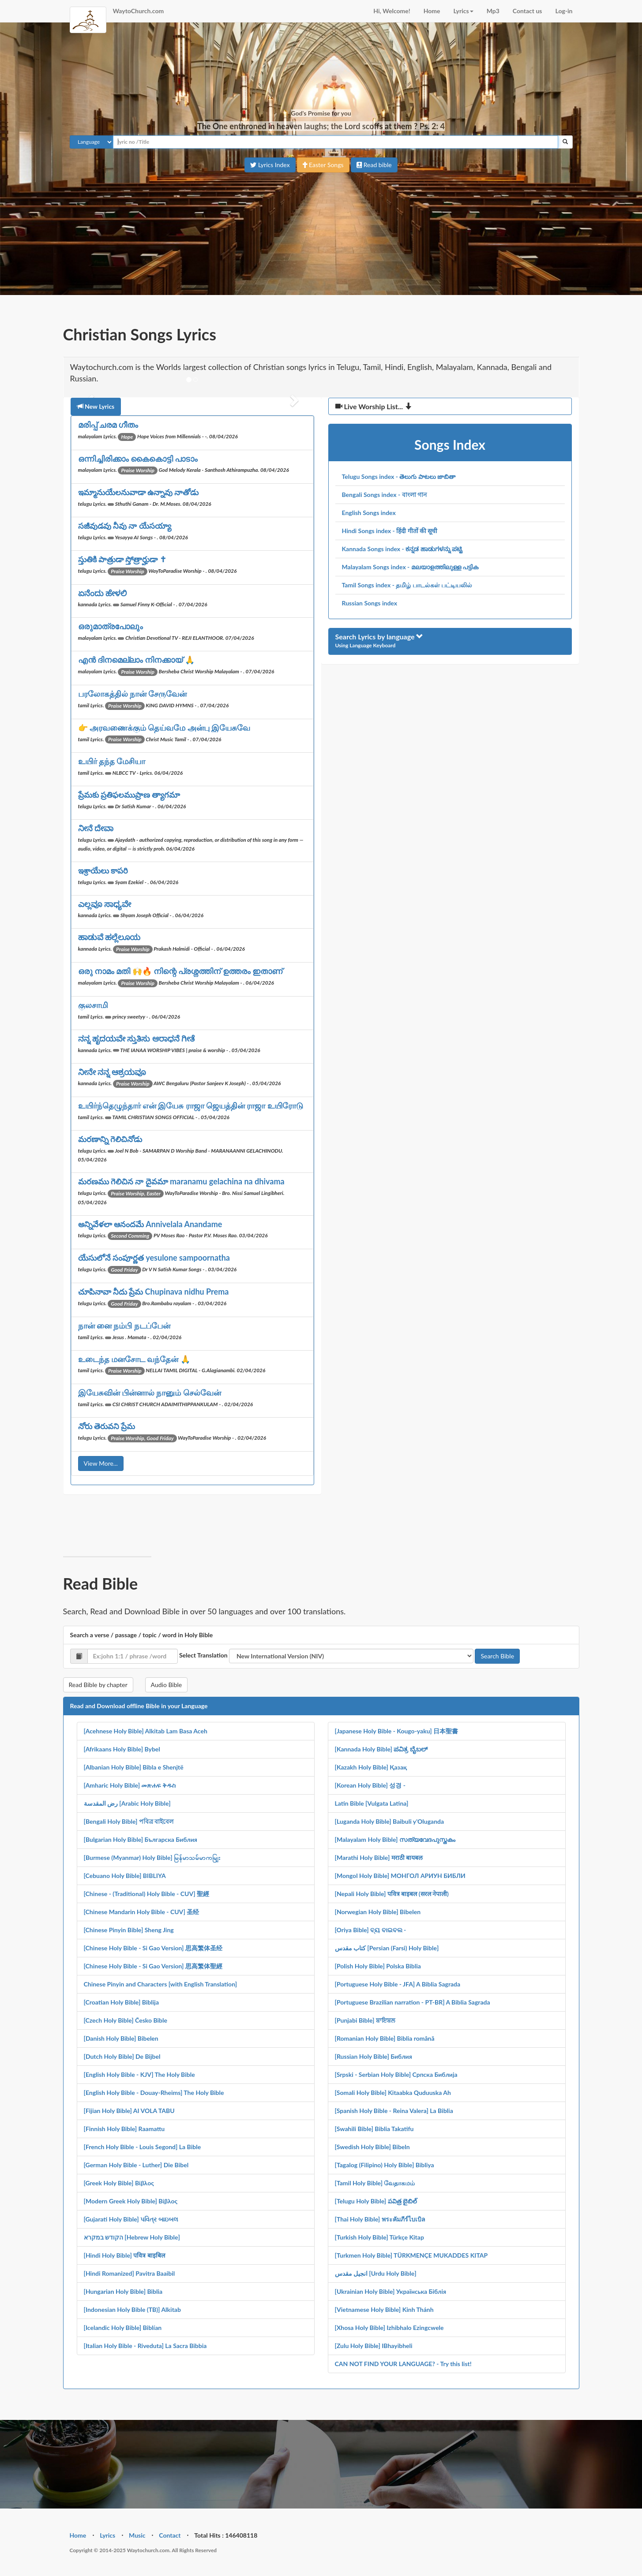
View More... (101, 1463)
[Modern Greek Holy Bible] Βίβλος (131, 2201)
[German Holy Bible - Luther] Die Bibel (136, 2165)
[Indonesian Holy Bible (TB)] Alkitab (132, 2309)
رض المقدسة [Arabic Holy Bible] (127, 1803)
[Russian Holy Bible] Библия (373, 2056)
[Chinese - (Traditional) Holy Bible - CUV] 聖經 (147, 1893)
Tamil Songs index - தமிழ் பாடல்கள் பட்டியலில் (407, 585)
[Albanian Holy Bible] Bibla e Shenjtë (134, 1767)
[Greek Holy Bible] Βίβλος (119, 2183)
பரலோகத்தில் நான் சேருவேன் (132, 693)
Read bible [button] (374, 164)
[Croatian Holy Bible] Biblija (121, 2002)
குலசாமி (93, 1005)
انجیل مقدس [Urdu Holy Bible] (376, 2273)
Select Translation (203, 1655)
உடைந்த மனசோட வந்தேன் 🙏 (134, 1359)
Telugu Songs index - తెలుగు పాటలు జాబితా (399, 476)
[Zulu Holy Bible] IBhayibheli (374, 2345)
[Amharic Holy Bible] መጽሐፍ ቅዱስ (130, 1785)
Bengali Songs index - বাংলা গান (384, 494)
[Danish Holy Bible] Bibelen (121, 2038)
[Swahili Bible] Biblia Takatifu (374, 2128)
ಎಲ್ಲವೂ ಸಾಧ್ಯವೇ (104, 904)
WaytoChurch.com (138, 11)
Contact (169, 2535)
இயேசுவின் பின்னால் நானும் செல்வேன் (149, 1392)
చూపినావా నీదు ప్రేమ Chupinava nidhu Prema (153, 1291)
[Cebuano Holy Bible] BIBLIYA (125, 1875)
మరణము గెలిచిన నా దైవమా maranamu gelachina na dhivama (181, 1181)
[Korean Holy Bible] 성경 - (370, 1785)
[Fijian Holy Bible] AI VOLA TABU (129, 2110)
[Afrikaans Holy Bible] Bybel (122, 1749)
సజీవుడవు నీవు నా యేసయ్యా (124, 525)
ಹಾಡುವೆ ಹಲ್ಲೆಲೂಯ (109, 937)
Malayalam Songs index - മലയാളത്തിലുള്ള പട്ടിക (410, 567)
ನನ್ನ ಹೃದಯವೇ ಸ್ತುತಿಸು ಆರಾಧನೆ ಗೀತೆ (136, 1038)
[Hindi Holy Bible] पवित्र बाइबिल (124, 2255)
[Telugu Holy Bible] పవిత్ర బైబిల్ (376, 2201)
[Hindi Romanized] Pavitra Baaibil (129, 2273)
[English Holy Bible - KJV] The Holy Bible (139, 2074)
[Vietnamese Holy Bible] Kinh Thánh (384, 2309)
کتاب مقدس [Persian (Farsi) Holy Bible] (387, 1948)
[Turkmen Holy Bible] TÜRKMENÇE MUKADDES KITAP (411, 2255)
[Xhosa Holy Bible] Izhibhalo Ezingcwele (389, 2327)
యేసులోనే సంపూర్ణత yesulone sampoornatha (154, 1257)
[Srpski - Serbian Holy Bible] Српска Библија (396, 2074)
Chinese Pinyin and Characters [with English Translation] (160, 1984)
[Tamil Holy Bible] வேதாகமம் (375, 2183)
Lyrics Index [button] (269, 164)
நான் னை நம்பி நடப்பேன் (124, 1325)
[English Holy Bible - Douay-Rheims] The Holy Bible (154, 2092)
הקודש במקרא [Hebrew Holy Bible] (132, 2237)
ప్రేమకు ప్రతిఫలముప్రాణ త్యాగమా (129, 794)
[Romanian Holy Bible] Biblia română (385, 2038)
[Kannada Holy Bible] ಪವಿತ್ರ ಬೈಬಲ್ (381, 1749)
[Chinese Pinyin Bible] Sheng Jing (129, 1930)
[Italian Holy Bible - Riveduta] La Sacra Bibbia (145, 2345)
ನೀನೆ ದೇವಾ (95, 828)
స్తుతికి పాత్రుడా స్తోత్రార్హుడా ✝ (122, 559)
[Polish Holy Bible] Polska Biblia (378, 1966)
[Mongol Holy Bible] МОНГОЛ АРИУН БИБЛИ (400, 1875)
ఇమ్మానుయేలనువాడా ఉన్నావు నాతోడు (138, 492)
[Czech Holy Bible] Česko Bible (125, 2020)
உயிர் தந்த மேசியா (112, 761)
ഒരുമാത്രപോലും (110, 626)
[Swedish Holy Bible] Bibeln (372, 2146)
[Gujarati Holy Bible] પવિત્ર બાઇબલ (131, 2219)
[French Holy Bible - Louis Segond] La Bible (142, 2146)
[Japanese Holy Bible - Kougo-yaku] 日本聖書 (396, 1731)
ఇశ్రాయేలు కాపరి (103, 870)
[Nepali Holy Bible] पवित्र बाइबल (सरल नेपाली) (392, 1893)
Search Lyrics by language (379, 636)
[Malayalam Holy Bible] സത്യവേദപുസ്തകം (395, 1839)
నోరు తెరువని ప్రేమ (106, 1426)
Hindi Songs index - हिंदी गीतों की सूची (390, 530)
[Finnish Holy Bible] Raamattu (124, 2128)
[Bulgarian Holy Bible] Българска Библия (140, 1839)
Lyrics (463, 11)
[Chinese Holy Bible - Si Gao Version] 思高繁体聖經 (153, 1966)
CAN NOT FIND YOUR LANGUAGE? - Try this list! (403, 2363)
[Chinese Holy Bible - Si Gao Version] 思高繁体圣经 (153, 1948)
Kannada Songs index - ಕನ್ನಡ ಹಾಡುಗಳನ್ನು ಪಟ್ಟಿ (402, 549)
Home (432, 11)
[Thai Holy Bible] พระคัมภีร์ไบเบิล (380, 2219)
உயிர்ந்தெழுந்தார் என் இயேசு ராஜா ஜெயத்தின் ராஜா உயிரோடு (190, 1105)
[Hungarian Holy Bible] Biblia (123, 2291)
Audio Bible (166, 1684)
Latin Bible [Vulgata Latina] (372, 1803)
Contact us (527, 11)
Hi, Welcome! (391, 11)
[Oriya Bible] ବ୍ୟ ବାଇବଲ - (370, 1930)
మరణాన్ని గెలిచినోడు (110, 1139)
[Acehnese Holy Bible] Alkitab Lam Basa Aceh (145, 1731)
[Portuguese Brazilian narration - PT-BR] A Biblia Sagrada (412, 2002)
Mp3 (493, 11)
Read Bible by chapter (98, 1684)
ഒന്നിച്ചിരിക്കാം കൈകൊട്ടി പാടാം (138, 458)
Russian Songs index (370, 603)
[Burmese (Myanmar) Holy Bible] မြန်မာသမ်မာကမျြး (152, 1857)
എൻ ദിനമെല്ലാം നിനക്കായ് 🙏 (136, 660)
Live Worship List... (373, 406)
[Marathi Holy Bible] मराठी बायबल (379, 1857)
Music (137, 2535)
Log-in (564, 11)
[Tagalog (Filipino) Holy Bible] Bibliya (384, 2165)
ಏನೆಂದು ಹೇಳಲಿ (102, 593)
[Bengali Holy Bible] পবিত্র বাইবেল (129, 1821)
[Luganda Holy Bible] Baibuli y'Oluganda (389, 1821)
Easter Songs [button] (323, 164)
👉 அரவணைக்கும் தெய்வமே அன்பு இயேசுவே (164, 727)
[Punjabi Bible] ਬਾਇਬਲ (365, 2020)
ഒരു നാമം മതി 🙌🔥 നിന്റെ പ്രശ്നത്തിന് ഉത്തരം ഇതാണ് (180, 971)
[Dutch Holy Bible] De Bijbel (122, 2056)
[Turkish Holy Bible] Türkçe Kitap (379, 2237)
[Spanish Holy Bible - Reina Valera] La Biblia (394, 2110)
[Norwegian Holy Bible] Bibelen (378, 1911)
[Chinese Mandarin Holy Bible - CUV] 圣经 (141, 1911)
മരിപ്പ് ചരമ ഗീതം (108, 424)
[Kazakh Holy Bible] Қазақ (371, 1767)
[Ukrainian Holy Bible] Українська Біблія (391, 2291)
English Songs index (369, 512)
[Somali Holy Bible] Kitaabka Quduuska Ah (393, 2092)
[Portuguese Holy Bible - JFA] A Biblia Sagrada (398, 1984)
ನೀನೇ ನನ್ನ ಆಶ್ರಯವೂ (112, 1072)
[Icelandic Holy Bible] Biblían (123, 2327)
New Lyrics (96, 406)
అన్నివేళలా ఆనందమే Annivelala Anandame (150, 1224)
